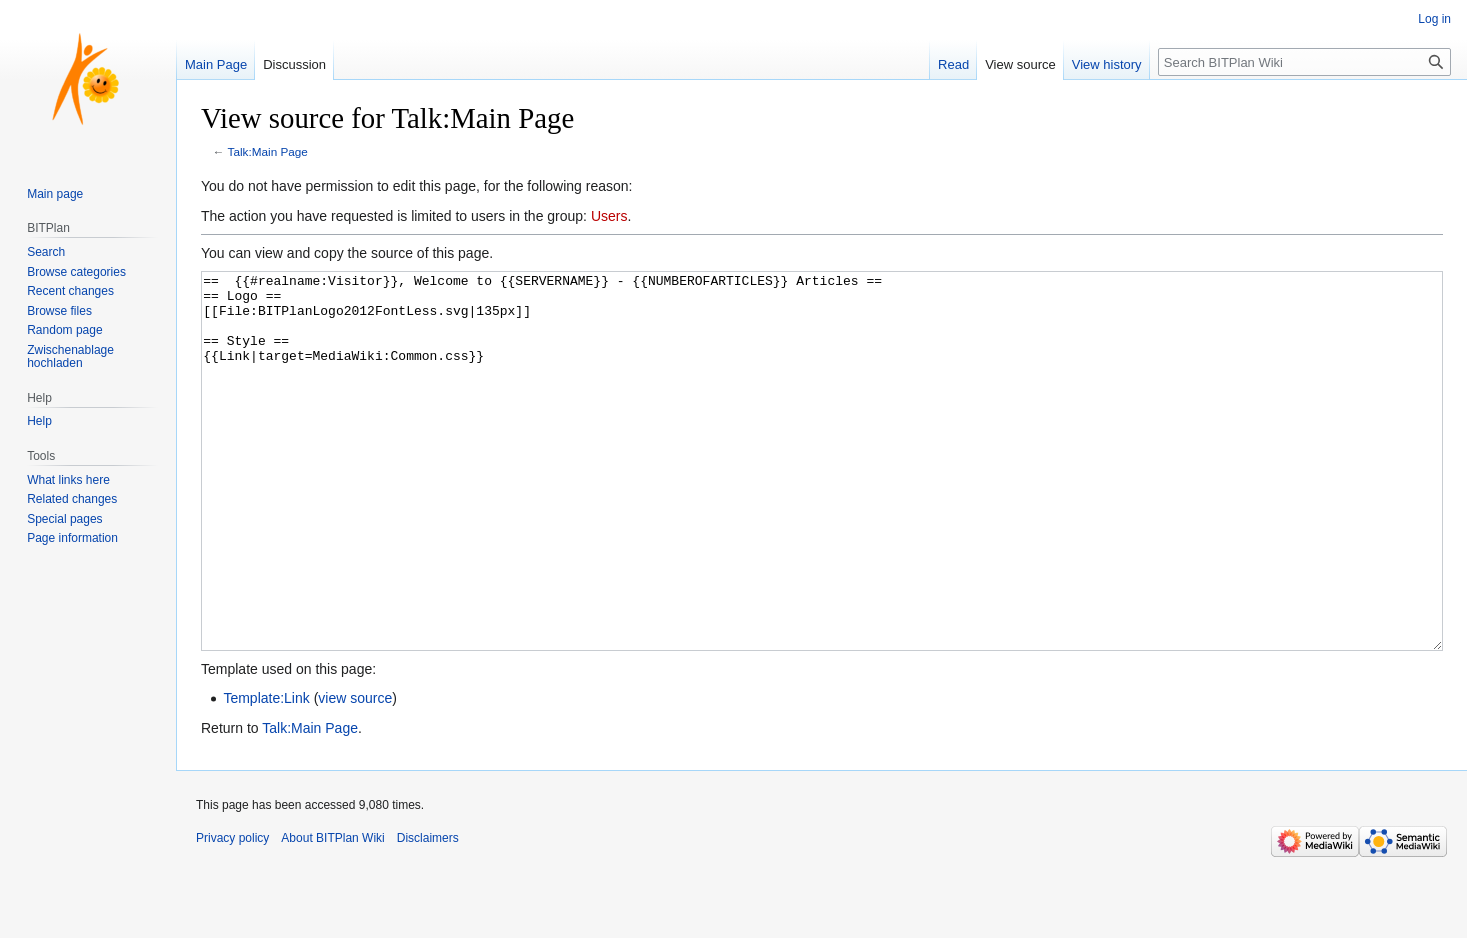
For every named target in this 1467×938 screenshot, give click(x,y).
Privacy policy (232, 913)
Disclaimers (428, 913)
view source (355, 773)
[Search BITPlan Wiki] (1304, 62)
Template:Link (266, 773)
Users (609, 216)
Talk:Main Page (268, 151)
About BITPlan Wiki (332, 913)
